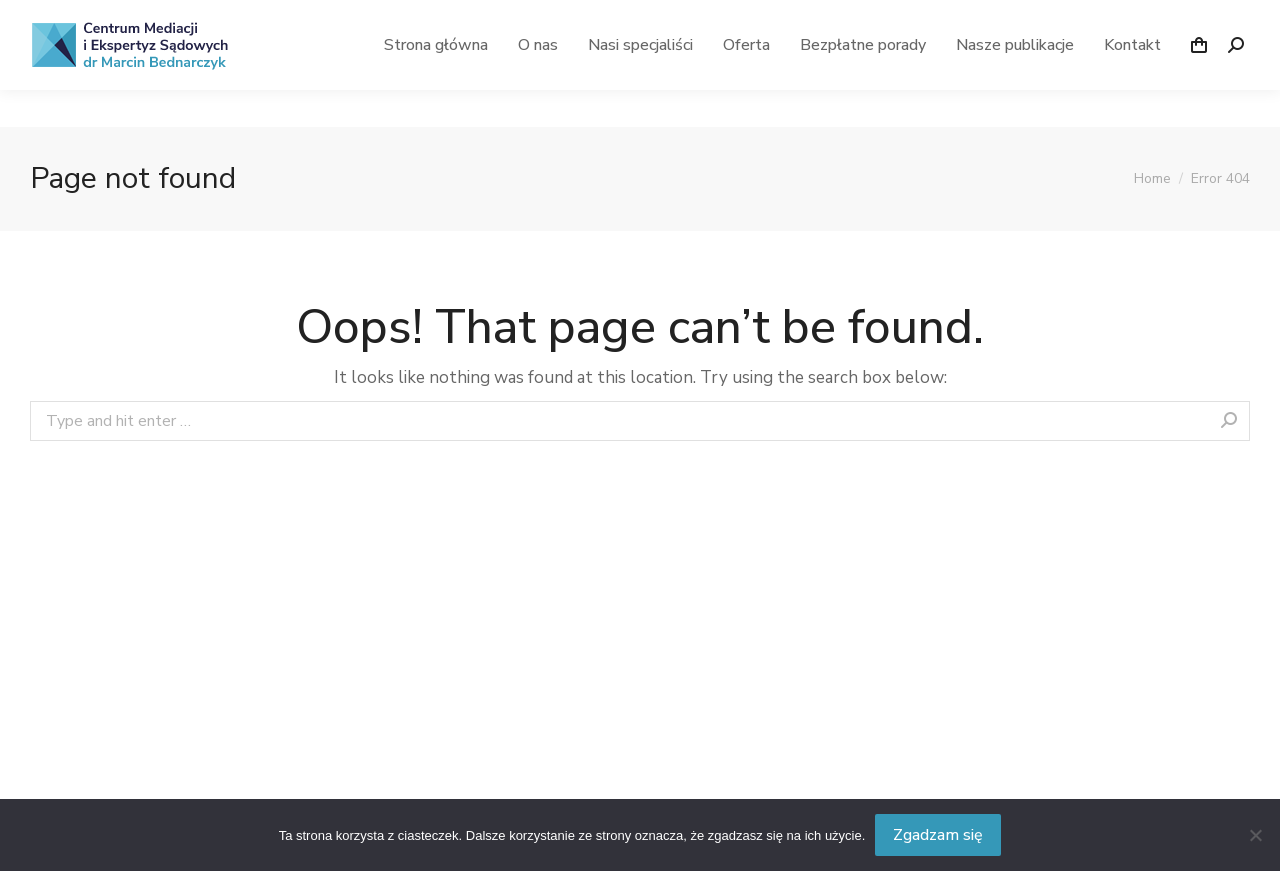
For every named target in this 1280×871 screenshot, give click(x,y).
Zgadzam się (938, 835)
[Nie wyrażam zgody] (1255, 835)
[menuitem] (436, 82)
